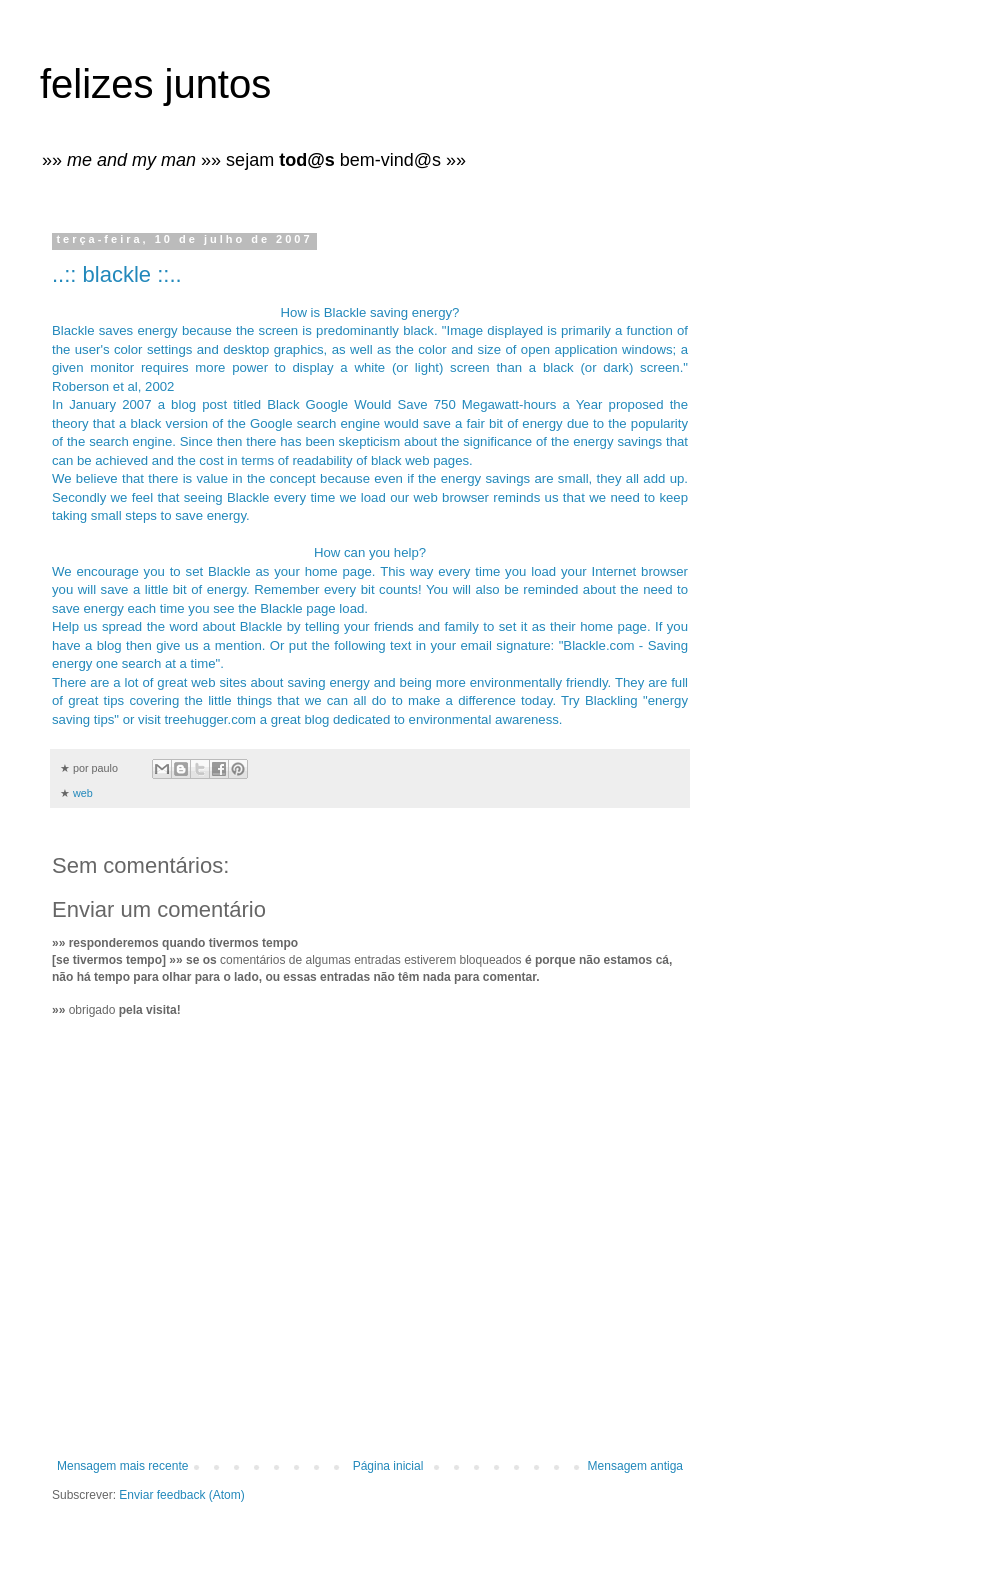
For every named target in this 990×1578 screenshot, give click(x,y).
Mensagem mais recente (122, 1466)
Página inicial (388, 1466)
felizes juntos (155, 84)
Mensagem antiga (635, 1466)
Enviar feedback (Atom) (181, 1495)
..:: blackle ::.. (117, 274)
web (83, 793)
